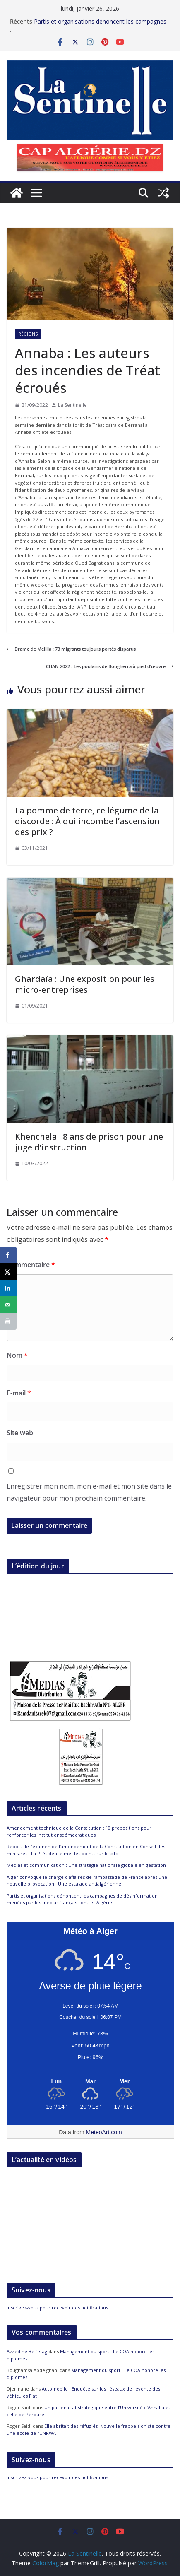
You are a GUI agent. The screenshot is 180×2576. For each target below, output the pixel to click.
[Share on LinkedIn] (8, 1288)
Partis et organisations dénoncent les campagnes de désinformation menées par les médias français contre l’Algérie (82, 1899)
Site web (20, 1432)
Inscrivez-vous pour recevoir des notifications (57, 2307)
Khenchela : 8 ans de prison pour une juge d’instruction (89, 1142)
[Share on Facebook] (8, 1255)
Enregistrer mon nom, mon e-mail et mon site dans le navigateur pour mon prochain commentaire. (89, 1492)
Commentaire (31, 1264)
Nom (17, 1355)
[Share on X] (8, 1271)
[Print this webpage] (8, 1321)
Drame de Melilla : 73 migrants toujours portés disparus (71, 649)
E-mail (19, 1392)
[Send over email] (8, 1304)
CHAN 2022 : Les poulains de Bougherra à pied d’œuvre (109, 666)
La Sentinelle (72, 405)
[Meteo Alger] (90, 2081)
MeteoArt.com (104, 2132)
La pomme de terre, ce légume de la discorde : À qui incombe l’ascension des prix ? (87, 821)
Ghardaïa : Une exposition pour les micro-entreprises (84, 984)
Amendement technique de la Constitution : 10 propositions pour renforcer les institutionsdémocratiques (79, 1831)
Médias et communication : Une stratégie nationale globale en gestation (86, 1865)
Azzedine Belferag (27, 2351)
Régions (28, 334)
